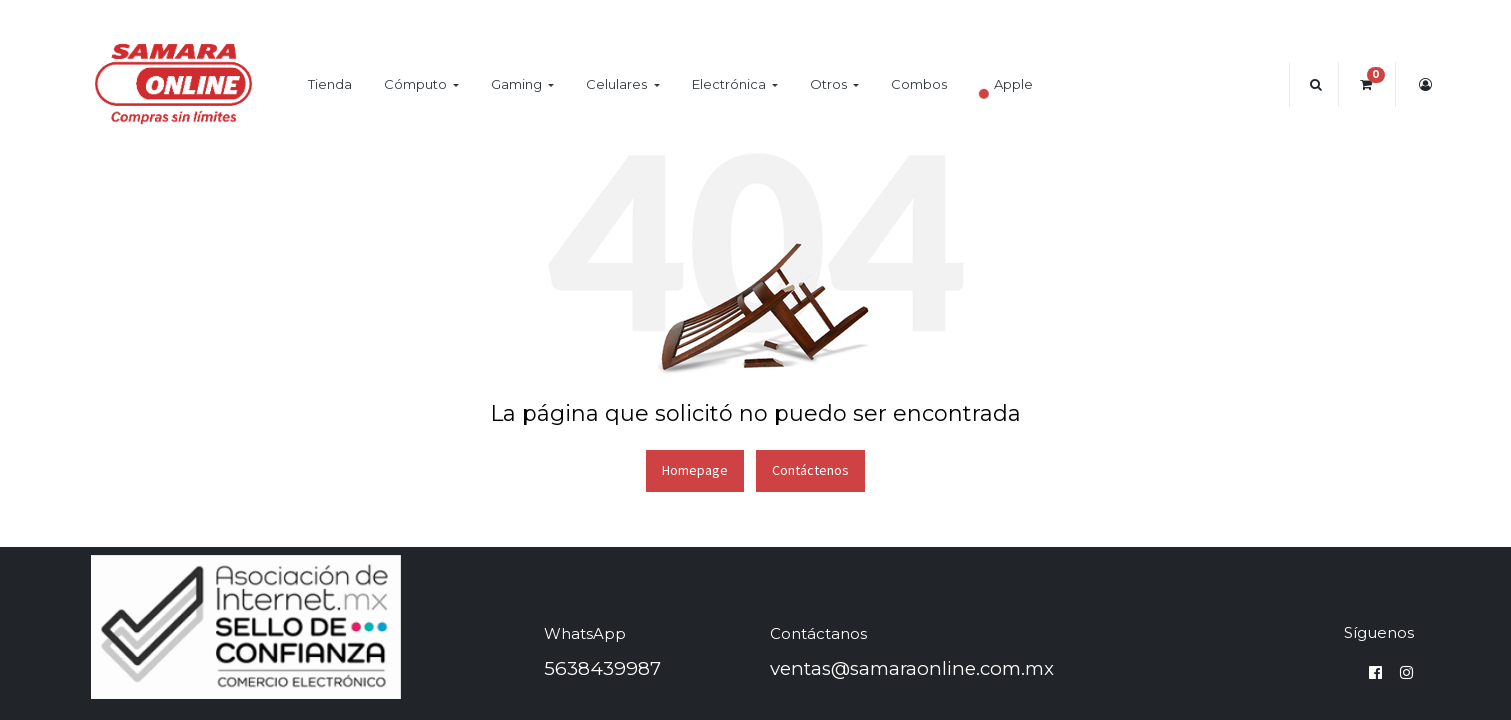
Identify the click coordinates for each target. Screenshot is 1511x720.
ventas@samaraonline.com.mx (912, 668)
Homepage (695, 470)
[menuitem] (330, 84)
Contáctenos (810, 470)
